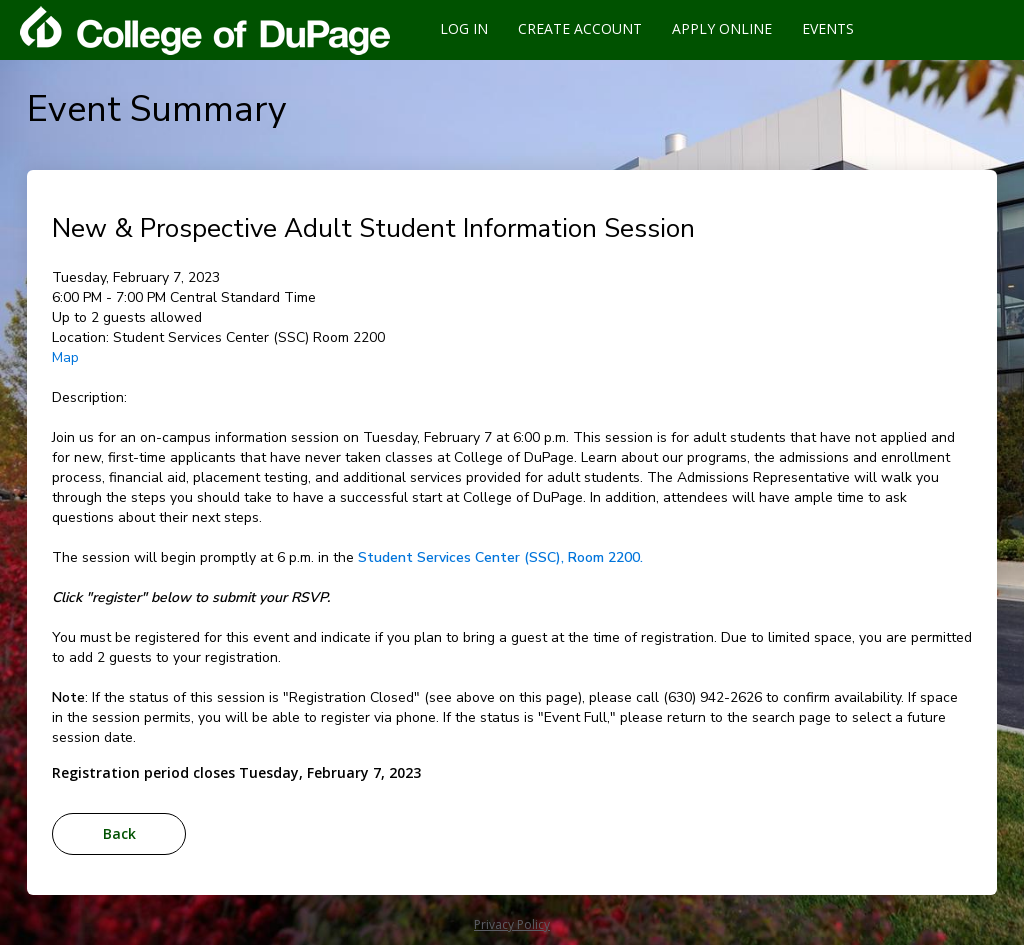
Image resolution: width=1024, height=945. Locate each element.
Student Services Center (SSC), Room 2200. (500, 557)
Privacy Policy (512, 924)
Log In (464, 28)
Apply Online (722, 28)
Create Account (580, 28)
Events (828, 28)
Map (65, 357)
